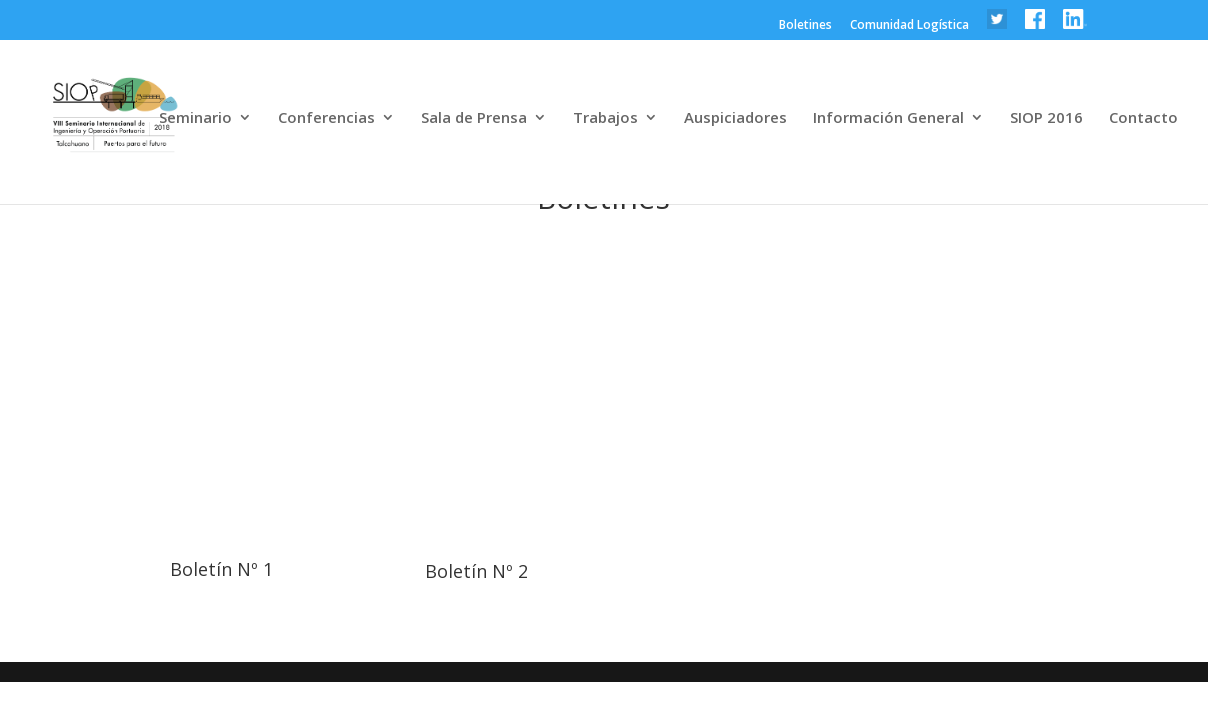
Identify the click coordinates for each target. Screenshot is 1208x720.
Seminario (195, 118)
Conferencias (326, 118)
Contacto (1143, 118)
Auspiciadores (735, 118)
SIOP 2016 (1046, 118)
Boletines (805, 26)
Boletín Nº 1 (221, 569)
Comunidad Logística (909, 26)
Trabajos (605, 118)
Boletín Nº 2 (476, 571)
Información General (888, 118)
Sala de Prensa (474, 118)
